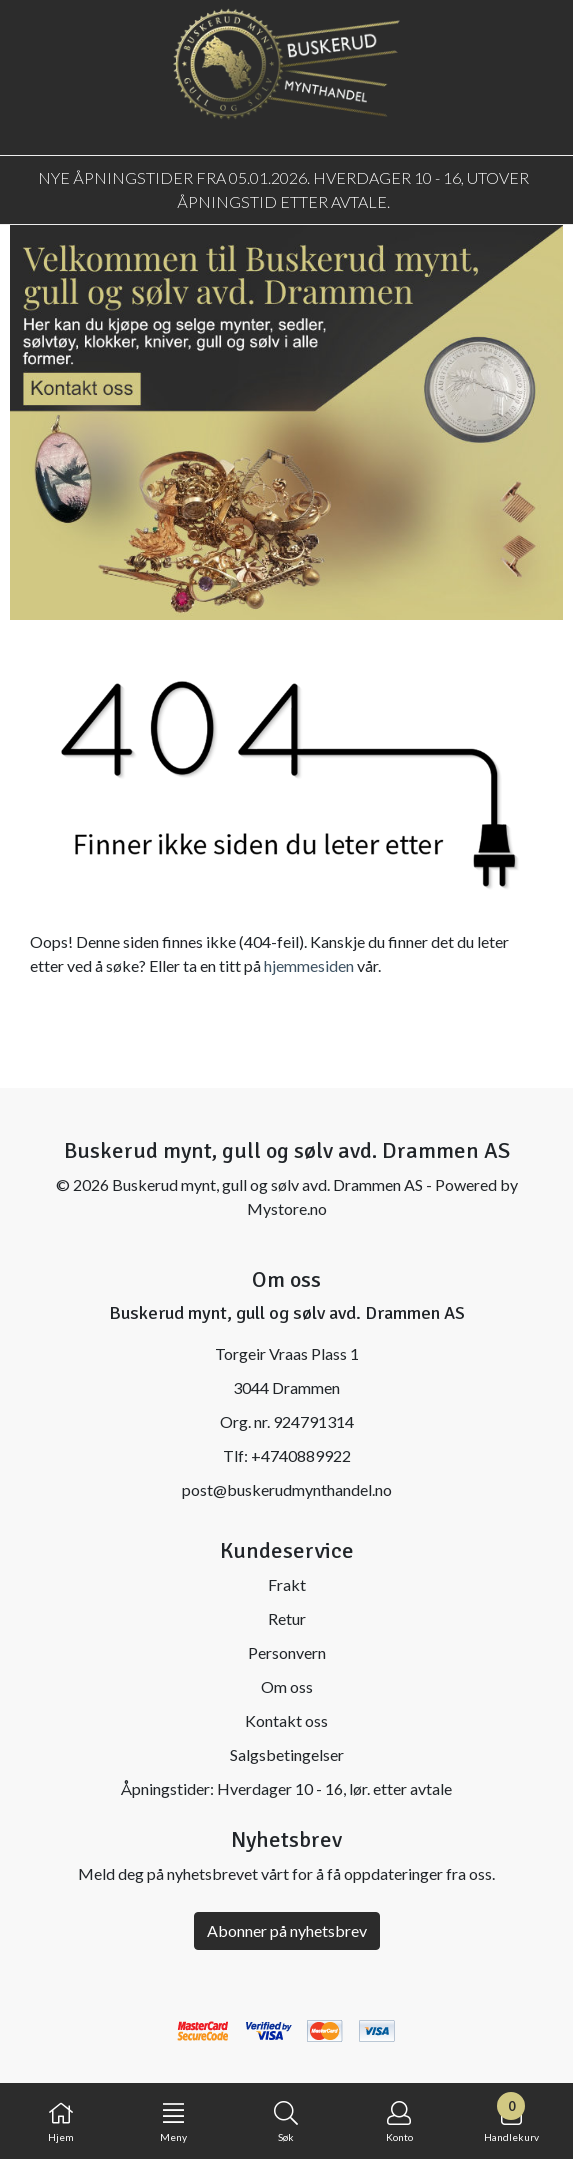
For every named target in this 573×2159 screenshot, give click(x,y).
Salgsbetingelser (287, 1754)
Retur (287, 1618)
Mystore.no (287, 1208)
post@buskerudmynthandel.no (287, 1489)
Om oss (287, 1686)
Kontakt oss (286, 1720)
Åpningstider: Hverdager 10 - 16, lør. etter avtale (286, 1788)
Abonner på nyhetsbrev (287, 1930)
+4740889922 (301, 1455)
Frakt (287, 1584)
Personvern (287, 1652)
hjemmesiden (309, 965)
